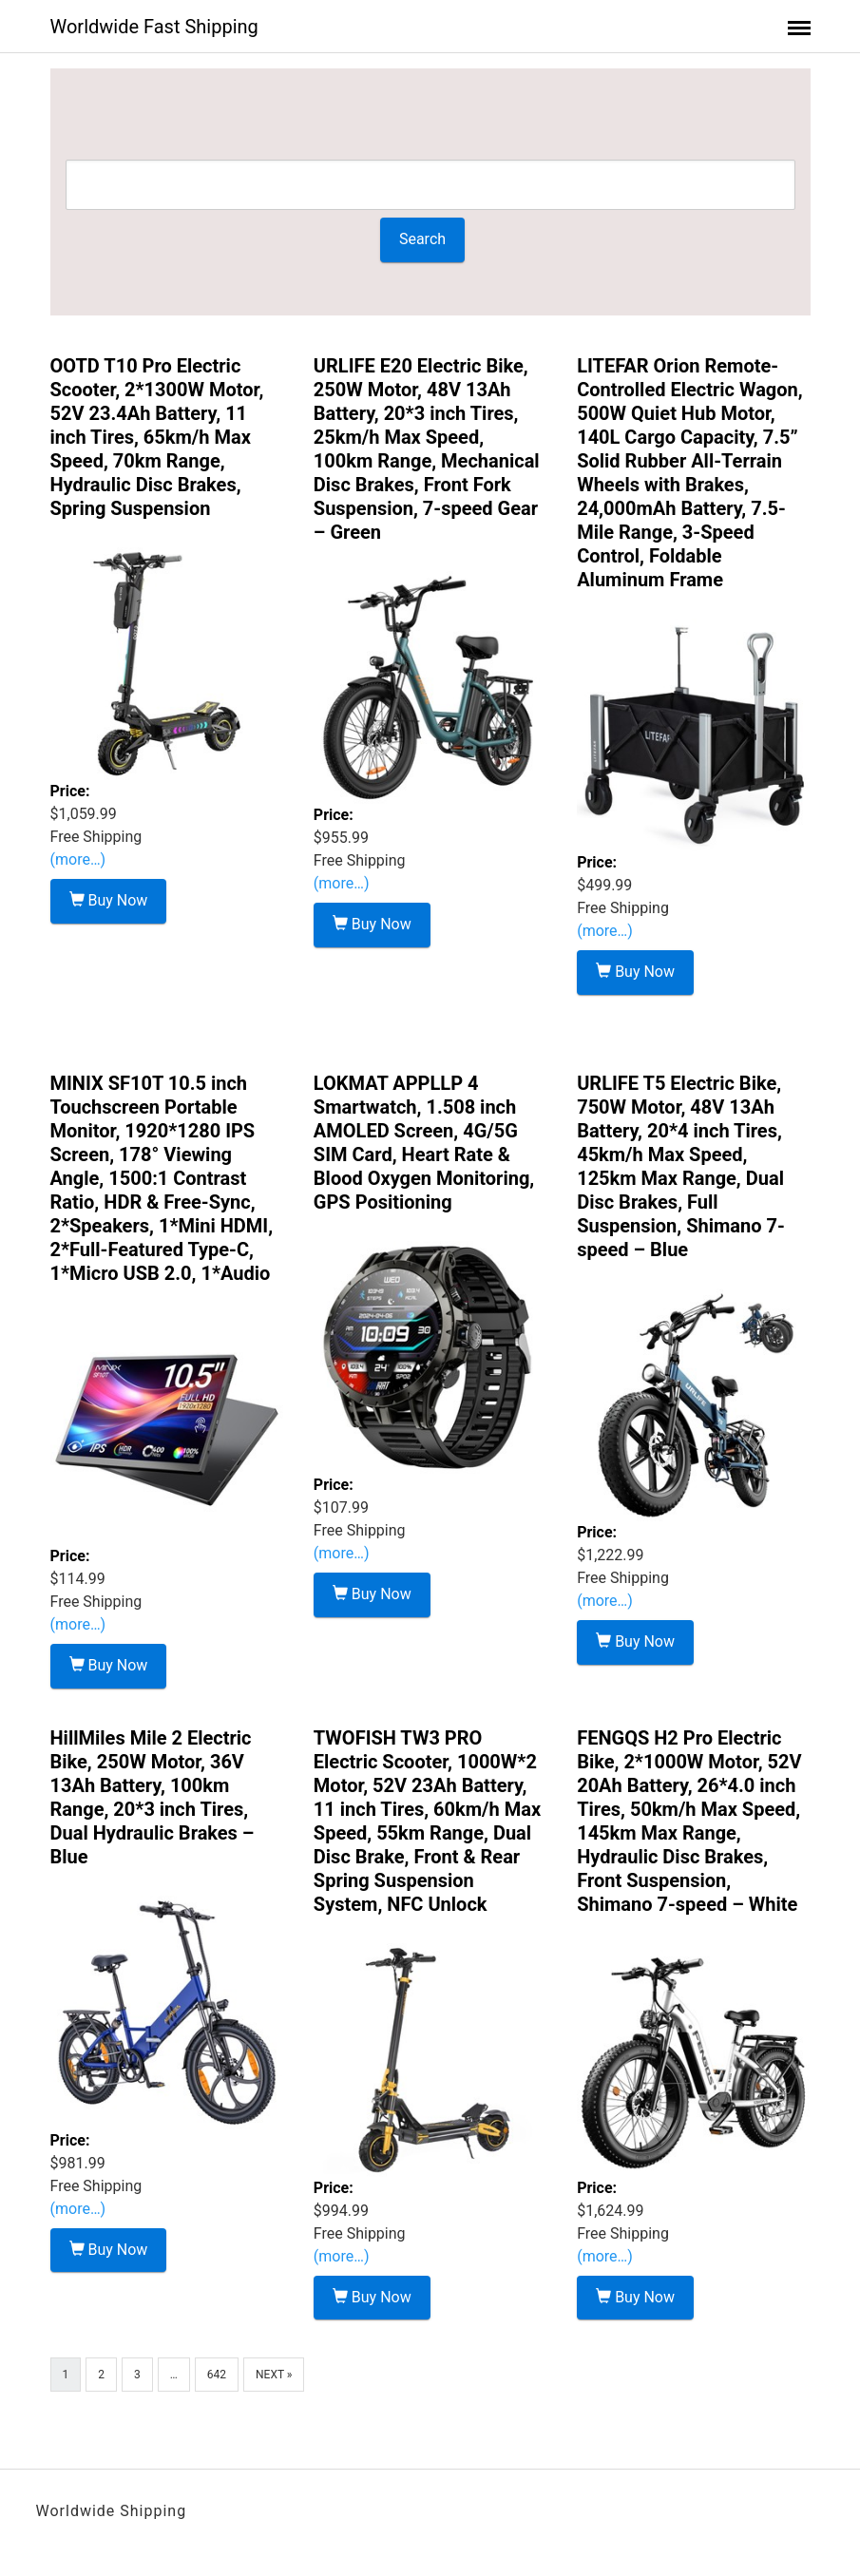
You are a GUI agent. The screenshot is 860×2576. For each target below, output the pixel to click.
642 (216, 2374)
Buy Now (108, 900)
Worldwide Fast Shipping (154, 26)
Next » (274, 2374)
